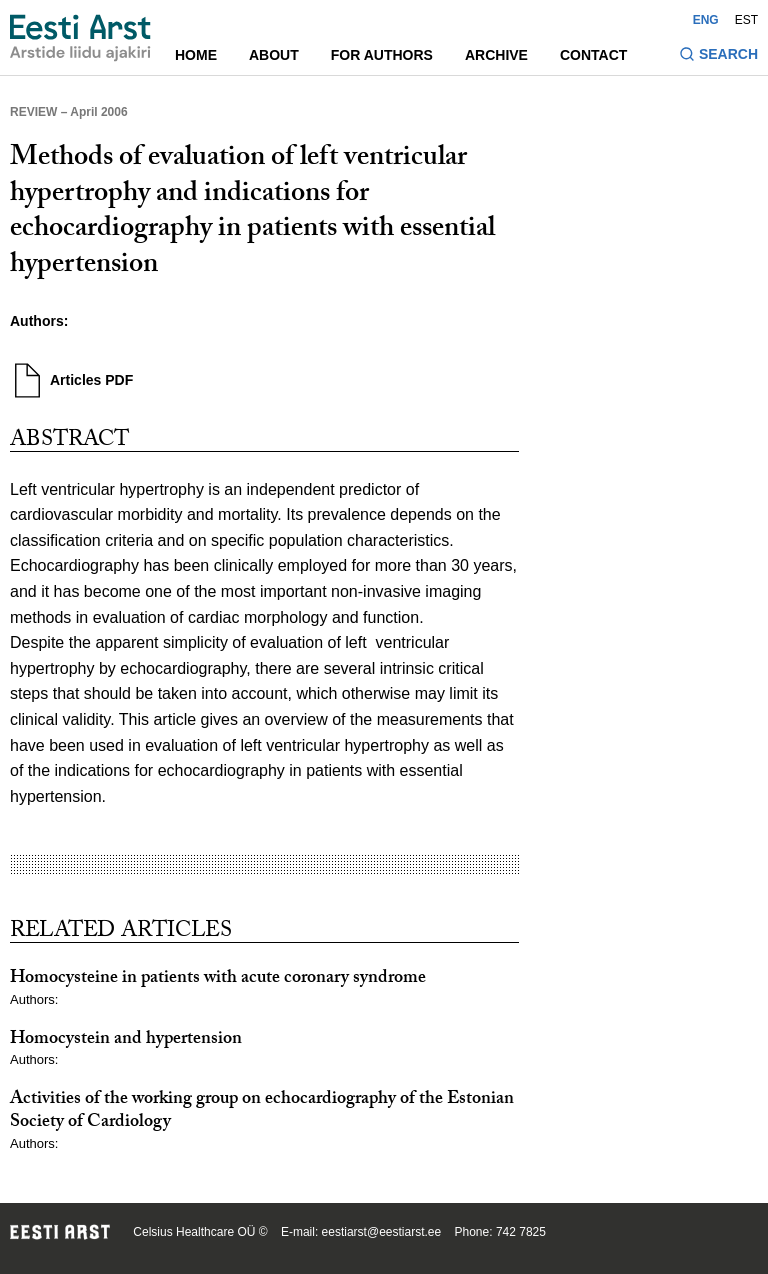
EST (746, 20)
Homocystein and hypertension (126, 1040)
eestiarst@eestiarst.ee (382, 1232)
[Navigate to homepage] (80, 38)
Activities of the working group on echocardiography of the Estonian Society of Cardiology (262, 1112)
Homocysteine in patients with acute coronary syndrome (218, 979)
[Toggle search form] (718, 56)
